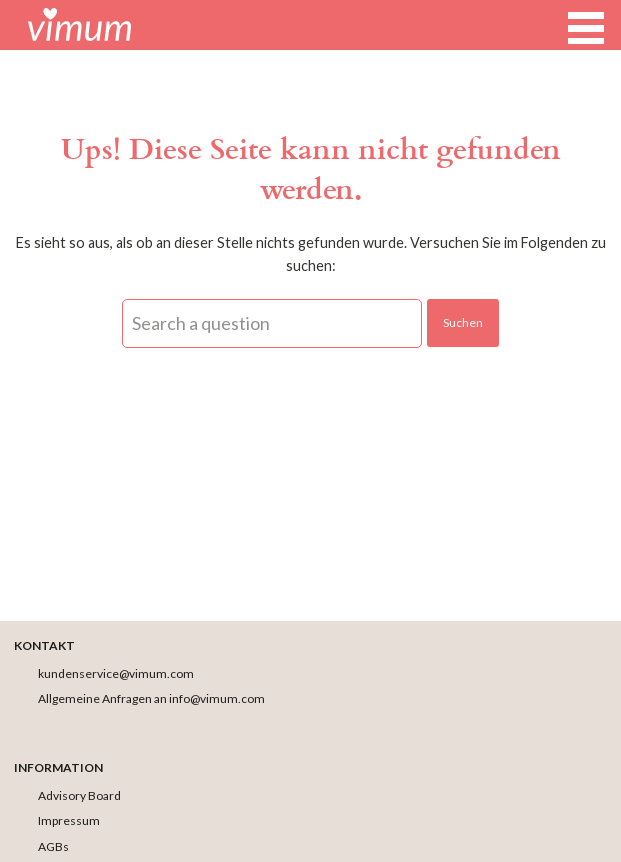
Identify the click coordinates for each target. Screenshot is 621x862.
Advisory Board (79, 795)
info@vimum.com (217, 698)
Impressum (69, 820)
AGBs (53, 846)
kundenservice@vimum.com (116, 673)
